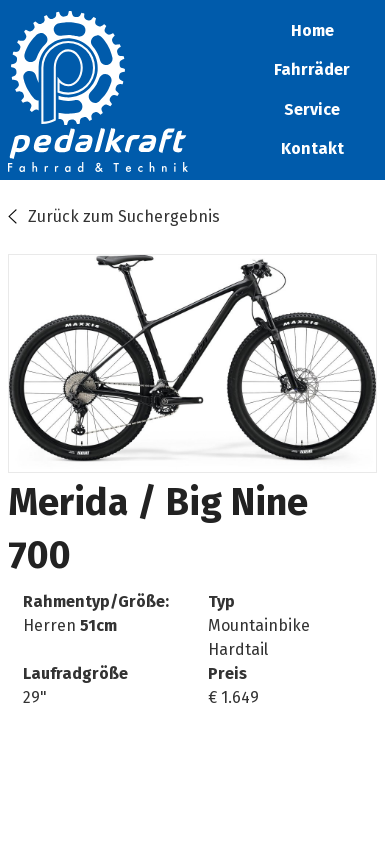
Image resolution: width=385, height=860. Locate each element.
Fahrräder (312, 69)
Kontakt (312, 148)
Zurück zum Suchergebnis (124, 216)
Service (312, 109)
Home (312, 30)
